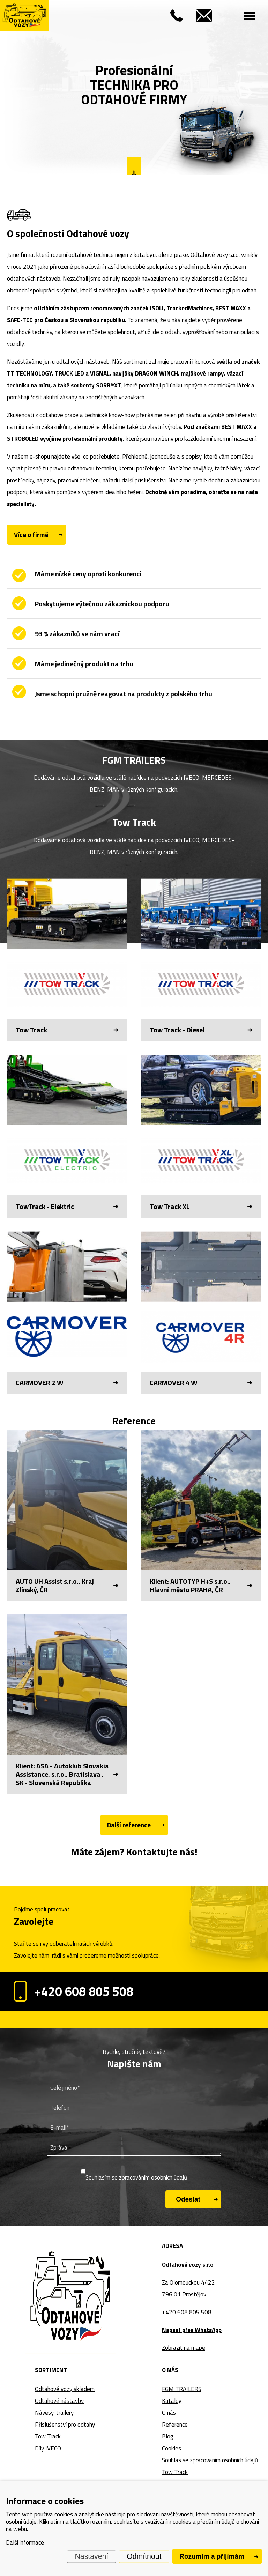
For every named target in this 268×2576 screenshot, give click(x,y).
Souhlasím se (136, 2177)
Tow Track (48, 2436)
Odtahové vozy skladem (65, 2388)
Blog (167, 2436)
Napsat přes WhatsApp (192, 2329)
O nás (169, 2412)
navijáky (202, 468)
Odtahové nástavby (59, 2400)
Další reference (129, 1825)
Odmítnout (144, 2556)
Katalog (172, 2400)
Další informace (25, 2542)
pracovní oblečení (79, 480)
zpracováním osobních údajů (153, 2177)
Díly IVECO (48, 2448)
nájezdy (46, 480)
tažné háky (228, 468)
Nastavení (92, 2556)
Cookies (171, 2448)
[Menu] (250, 16)
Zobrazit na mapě (183, 2347)
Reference (175, 2424)
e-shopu (40, 456)
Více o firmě (31, 534)
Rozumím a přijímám (211, 2556)
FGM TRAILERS (181, 2388)
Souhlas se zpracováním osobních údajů (210, 2460)
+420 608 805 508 (73, 1991)
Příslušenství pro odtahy (65, 2424)
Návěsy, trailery (54, 2412)
